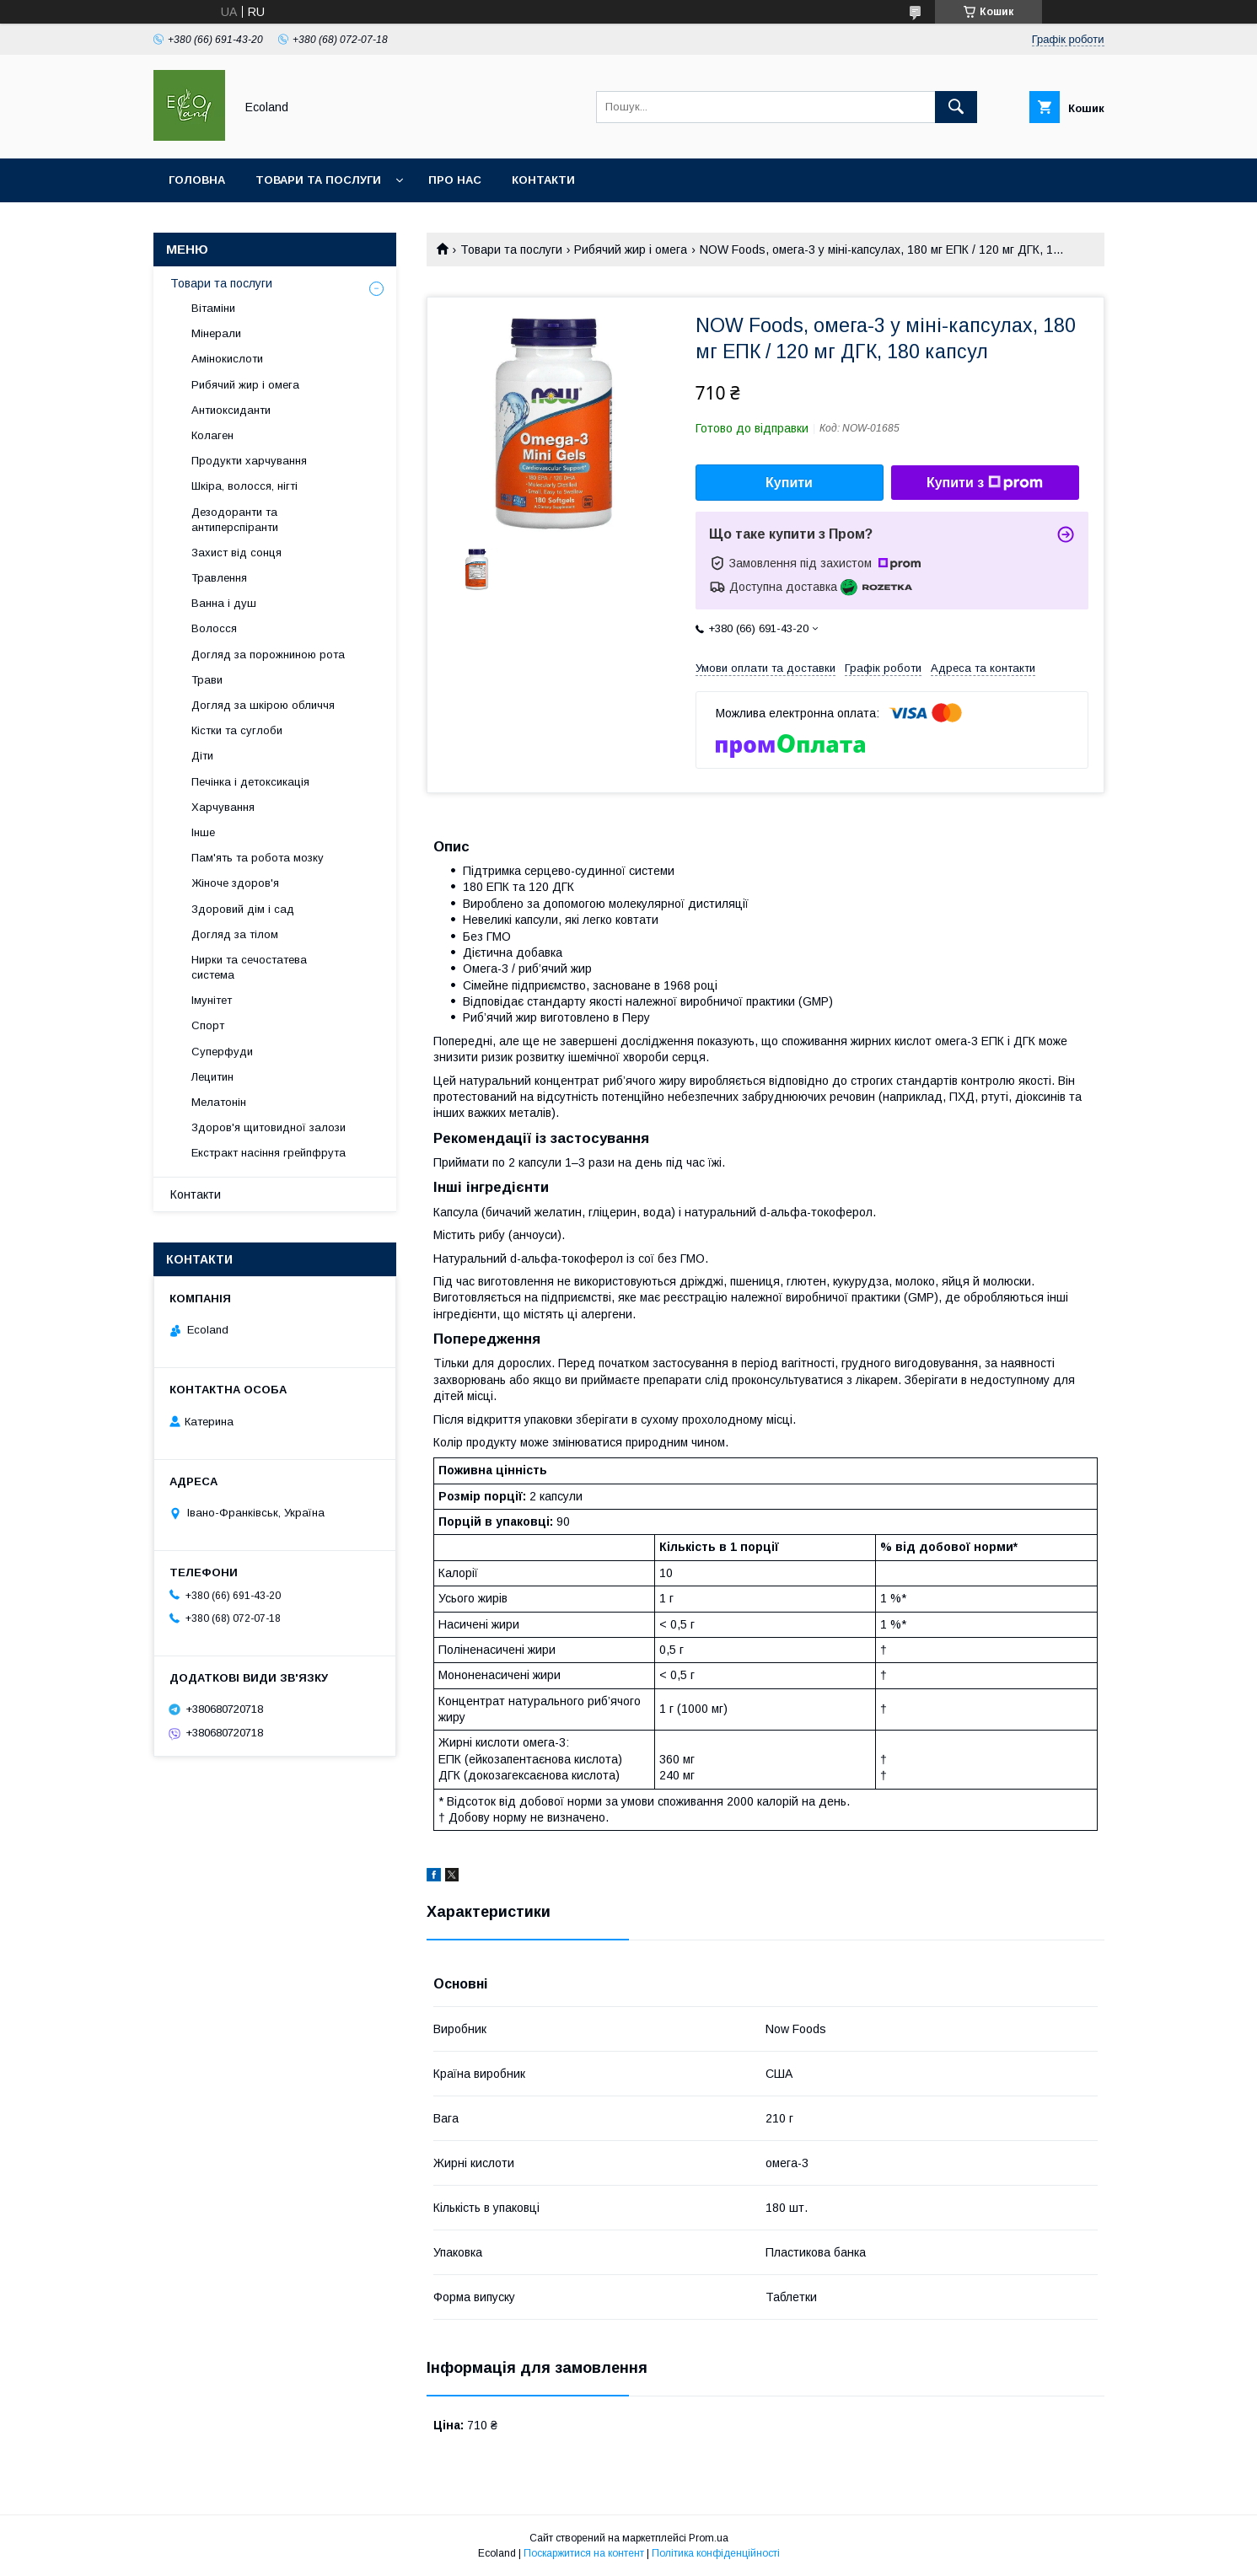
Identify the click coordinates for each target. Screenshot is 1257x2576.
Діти (202, 755)
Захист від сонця (236, 552)
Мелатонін (218, 1102)
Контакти (543, 180)
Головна (197, 180)
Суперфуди (222, 1051)
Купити (789, 482)
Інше (203, 832)
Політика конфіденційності (716, 2553)
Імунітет (211, 1000)
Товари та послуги (318, 180)
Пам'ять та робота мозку (257, 857)
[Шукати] (956, 107)
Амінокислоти (227, 358)
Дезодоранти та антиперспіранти (234, 520)
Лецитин (212, 1077)
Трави (207, 680)
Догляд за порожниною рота (268, 654)
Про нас (454, 180)
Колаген (212, 435)
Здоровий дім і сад (242, 909)
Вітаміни (213, 308)
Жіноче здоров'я (235, 883)
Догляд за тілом (234, 934)
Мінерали (216, 333)
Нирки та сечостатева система (249, 967)
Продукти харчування (249, 460)
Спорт (207, 1025)
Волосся (214, 628)
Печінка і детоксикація (250, 781)
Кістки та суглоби (236, 730)
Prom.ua (708, 2538)
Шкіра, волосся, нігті (244, 486)
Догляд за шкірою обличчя (263, 705)
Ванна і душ (223, 603)
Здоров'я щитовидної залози (268, 1127)
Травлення (219, 578)
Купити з (985, 483)
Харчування (223, 807)
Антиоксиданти (231, 410)
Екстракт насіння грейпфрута (268, 1152)
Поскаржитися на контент (584, 2553)
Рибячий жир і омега (630, 249)
